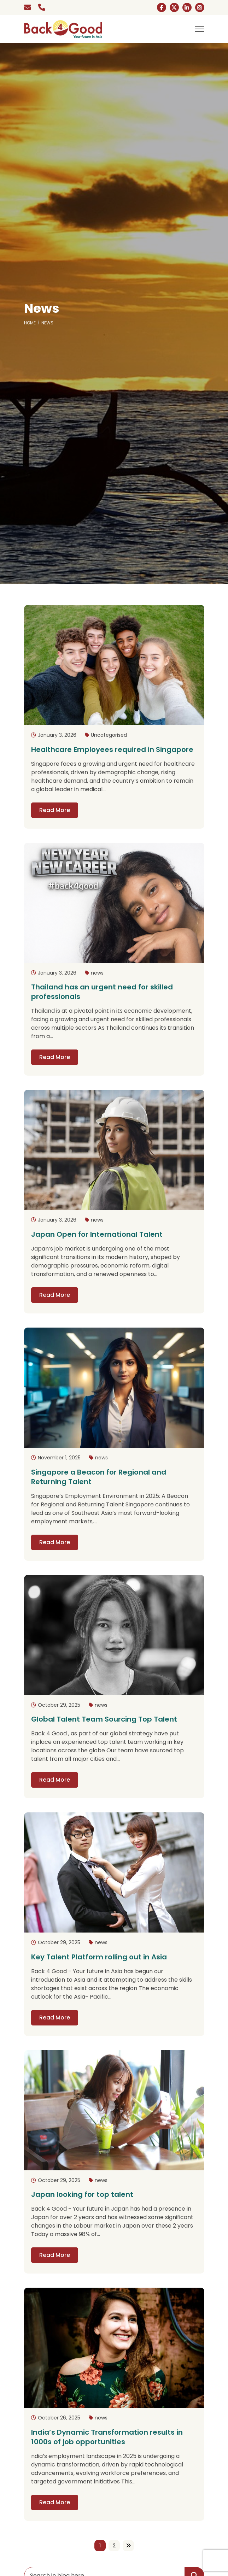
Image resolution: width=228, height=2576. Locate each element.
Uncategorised (109, 735)
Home (30, 323)
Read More (54, 810)
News (47, 323)
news (97, 972)
